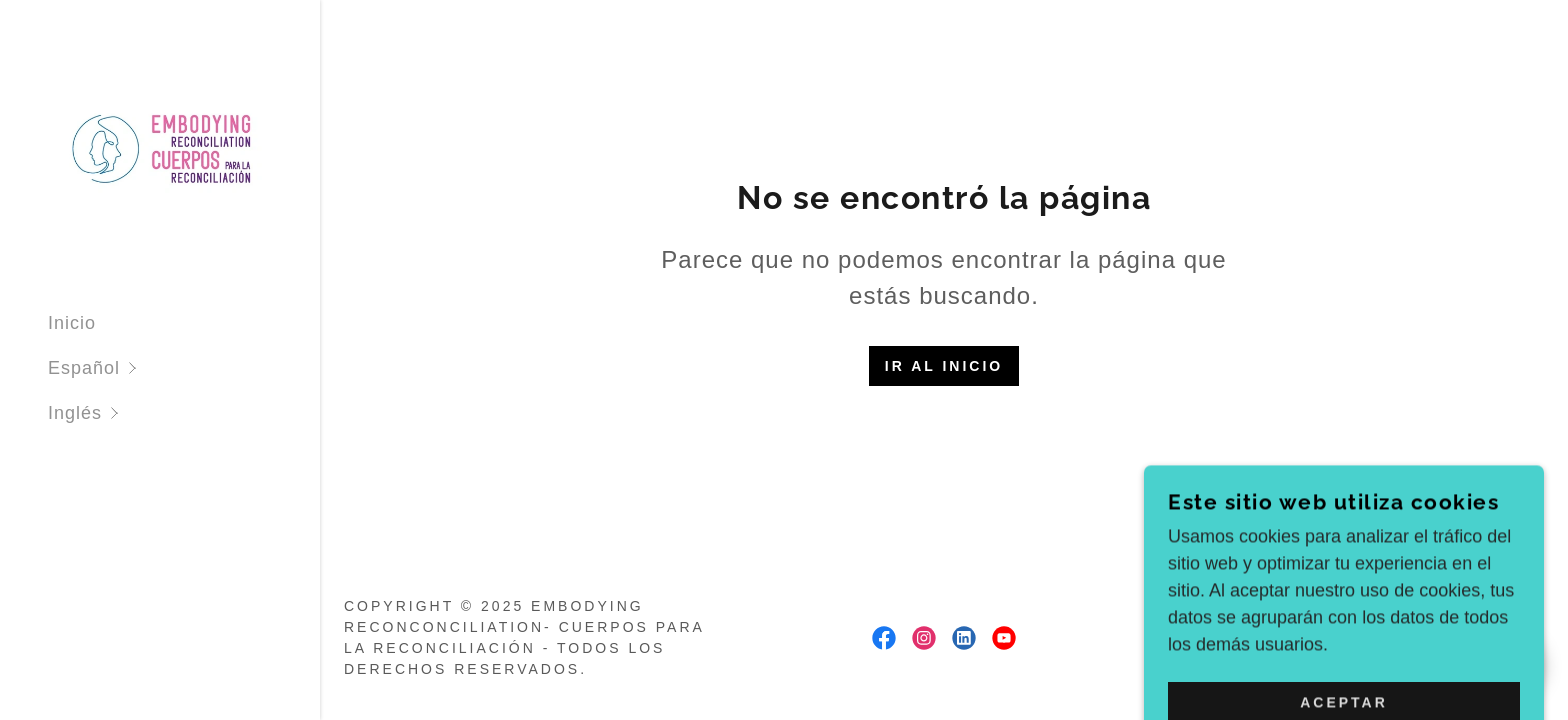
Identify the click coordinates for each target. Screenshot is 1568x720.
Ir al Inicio (944, 366)
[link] (160, 147)
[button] (184, 368)
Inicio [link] (72, 323)
